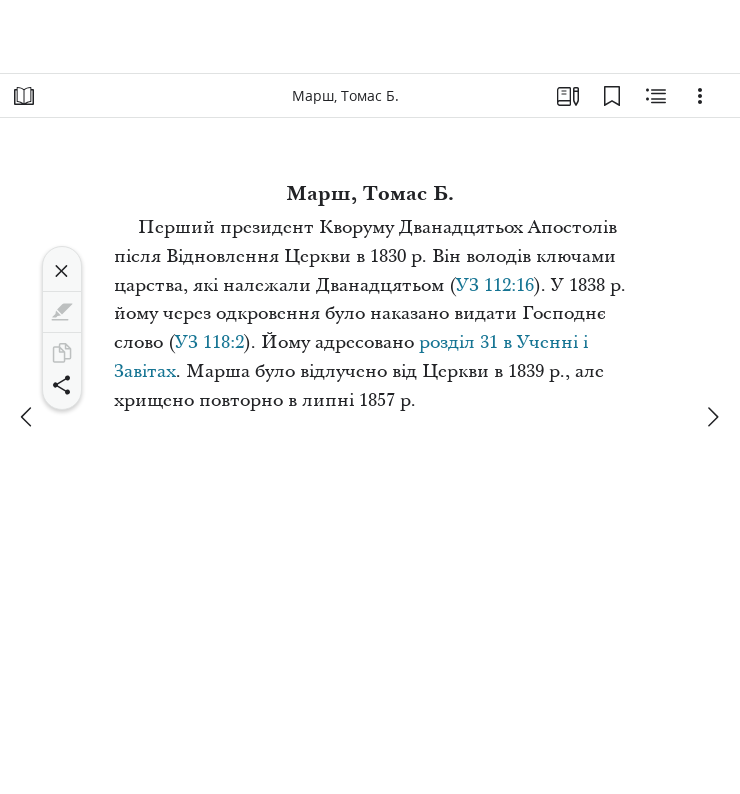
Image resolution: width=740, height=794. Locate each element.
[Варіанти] (700, 96)
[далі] (712, 417)
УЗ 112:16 (495, 285)
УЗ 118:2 (209, 342)
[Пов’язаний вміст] (656, 96)
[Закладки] (612, 96)
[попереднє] (28, 417)
